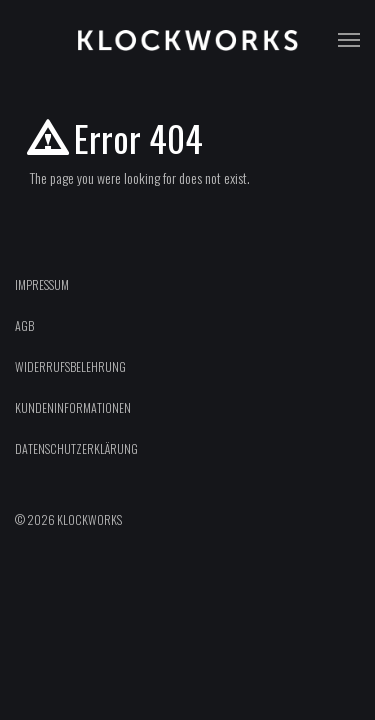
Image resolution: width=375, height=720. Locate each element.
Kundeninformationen (73, 407)
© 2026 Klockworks (68, 519)
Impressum (42, 284)
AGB (24, 325)
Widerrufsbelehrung (70, 366)
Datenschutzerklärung (76, 448)
